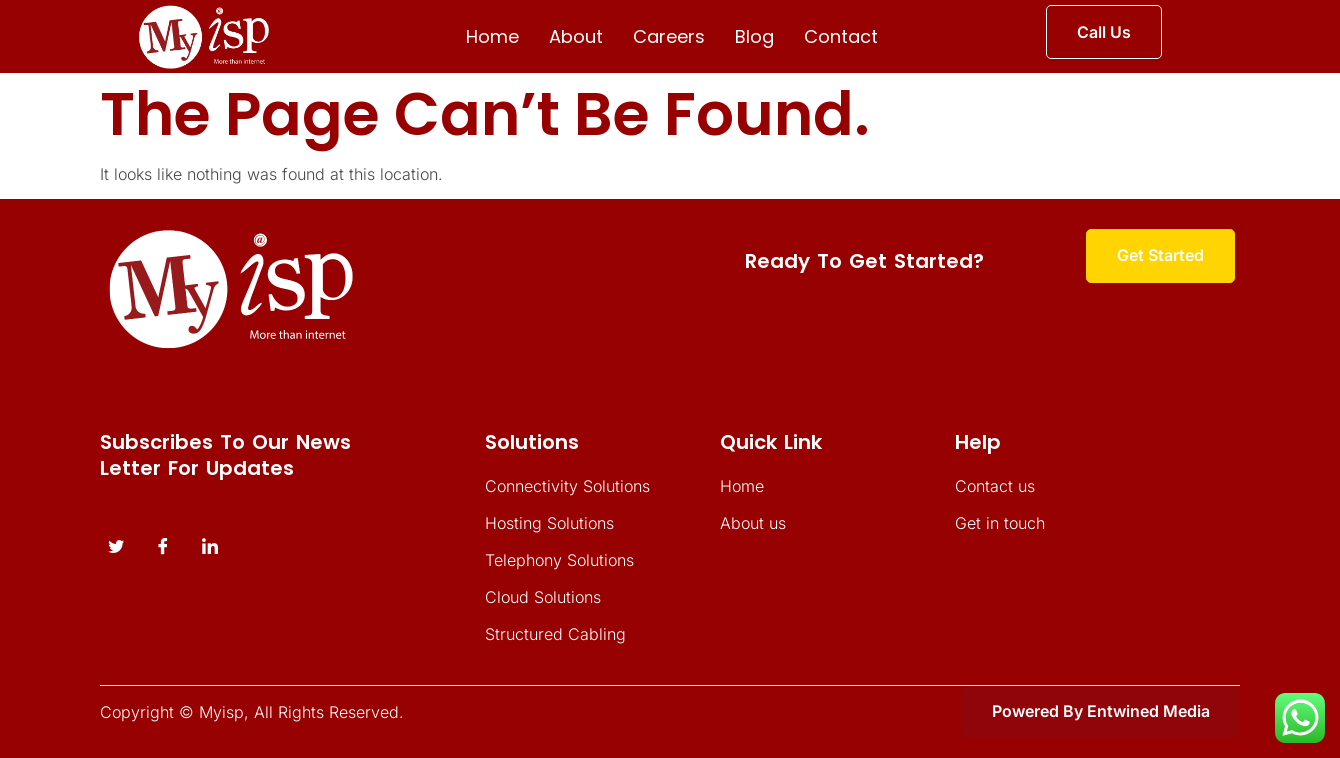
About (576, 36)
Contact (841, 36)
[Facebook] (163, 547)
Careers (669, 36)
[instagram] (210, 547)
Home (492, 36)
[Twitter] (116, 547)
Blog (754, 36)
